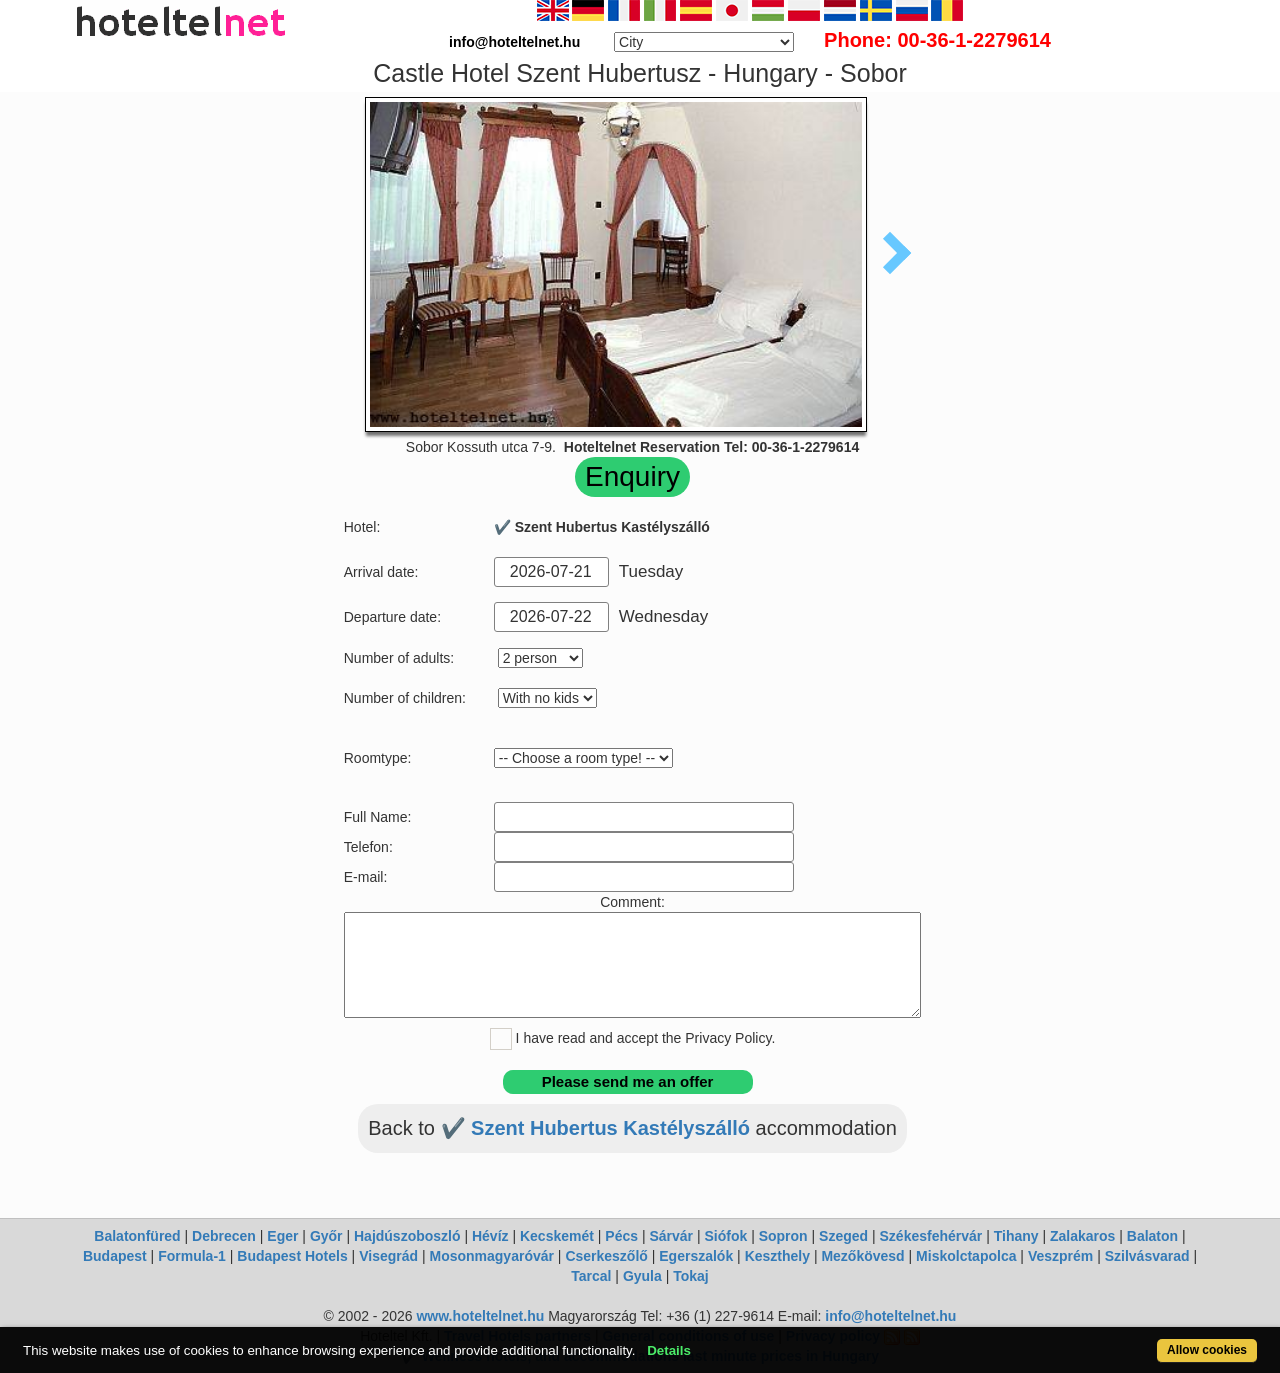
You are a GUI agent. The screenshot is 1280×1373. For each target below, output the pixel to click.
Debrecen (224, 1236)
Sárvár (671, 1236)
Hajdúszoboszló (407, 1236)
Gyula (642, 1276)
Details (669, 1350)
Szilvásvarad (1147, 1256)
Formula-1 (192, 1256)
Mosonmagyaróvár (491, 1256)
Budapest (115, 1256)
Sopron (783, 1236)
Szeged (843, 1236)
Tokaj (691, 1276)
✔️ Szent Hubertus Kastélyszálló (598, 1128)
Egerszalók (696, 1256)
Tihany (1016, 1236)
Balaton (1152, 1236)
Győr (326, 1236)
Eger (282, 1236)
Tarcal (591, 1276)
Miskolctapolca (966, 1256)
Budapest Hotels (292, 1256)
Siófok (725, 1236)
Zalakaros (1082, 1236)
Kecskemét (557, 1236)
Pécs (621, 1236)
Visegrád (388, 1256)
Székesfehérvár (931, 1236)
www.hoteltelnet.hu (480, 1316)
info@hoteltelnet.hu (890, 1316)
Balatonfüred (137, 1236)
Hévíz (490, 1236)
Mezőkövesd (862, 1256)
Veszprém (1060, 1256)
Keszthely (777, 1256)
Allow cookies (1207, 1350)
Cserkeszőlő (606, 1256)
